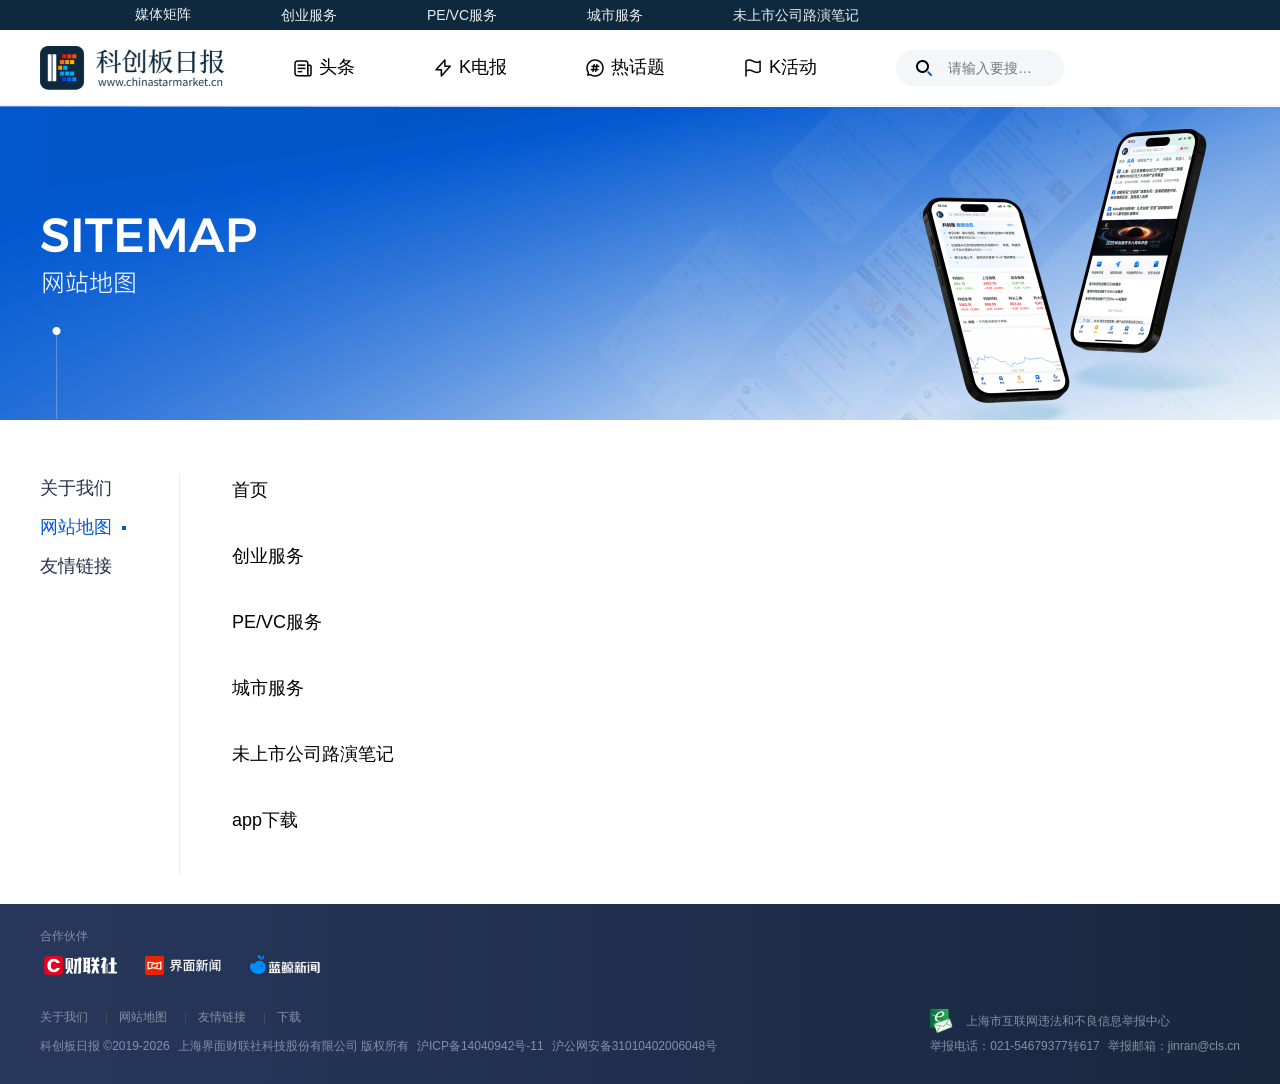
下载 (289, 1017)
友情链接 (222, 1017)
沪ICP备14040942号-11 (480, 1046)
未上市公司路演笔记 (796, 15)
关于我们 (64, 1017)
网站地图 (143, 1017)
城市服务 (615, 15)
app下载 (265, 820)
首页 (250, 490)
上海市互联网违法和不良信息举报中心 (1068, 1021)
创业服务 (309, 15)
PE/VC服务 (462, 15)
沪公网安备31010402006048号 (634, 1046)
